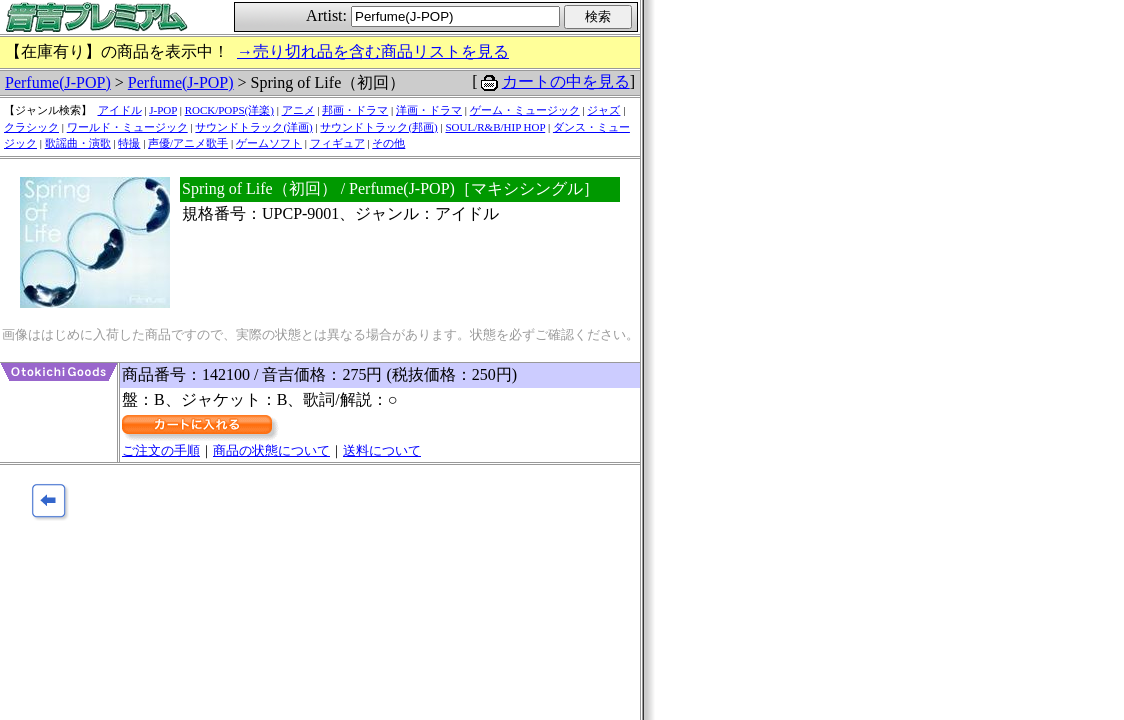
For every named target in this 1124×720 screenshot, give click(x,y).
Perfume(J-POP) (58, 82)
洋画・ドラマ (429, 110)
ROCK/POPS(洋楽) (229, 110)
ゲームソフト (269, 143)
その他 (388, 143)
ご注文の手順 (161, 450)
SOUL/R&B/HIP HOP (495, 127)
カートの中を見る (566, 81)
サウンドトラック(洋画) (253, 127)
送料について (382, 450)
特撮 (129, 143)
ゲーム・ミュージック (525, 110)
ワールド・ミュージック (127, 127)
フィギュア (337, 143)
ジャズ (603, 110)
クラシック (31, 127)
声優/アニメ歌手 (188, 143)
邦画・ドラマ (355, 110)
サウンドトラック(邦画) (378, 127)
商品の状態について (271, 450)
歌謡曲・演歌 (78, 143)
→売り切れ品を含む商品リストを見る (373, 51)
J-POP (163, 110)
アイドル (120, 110)
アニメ (298, 110)
